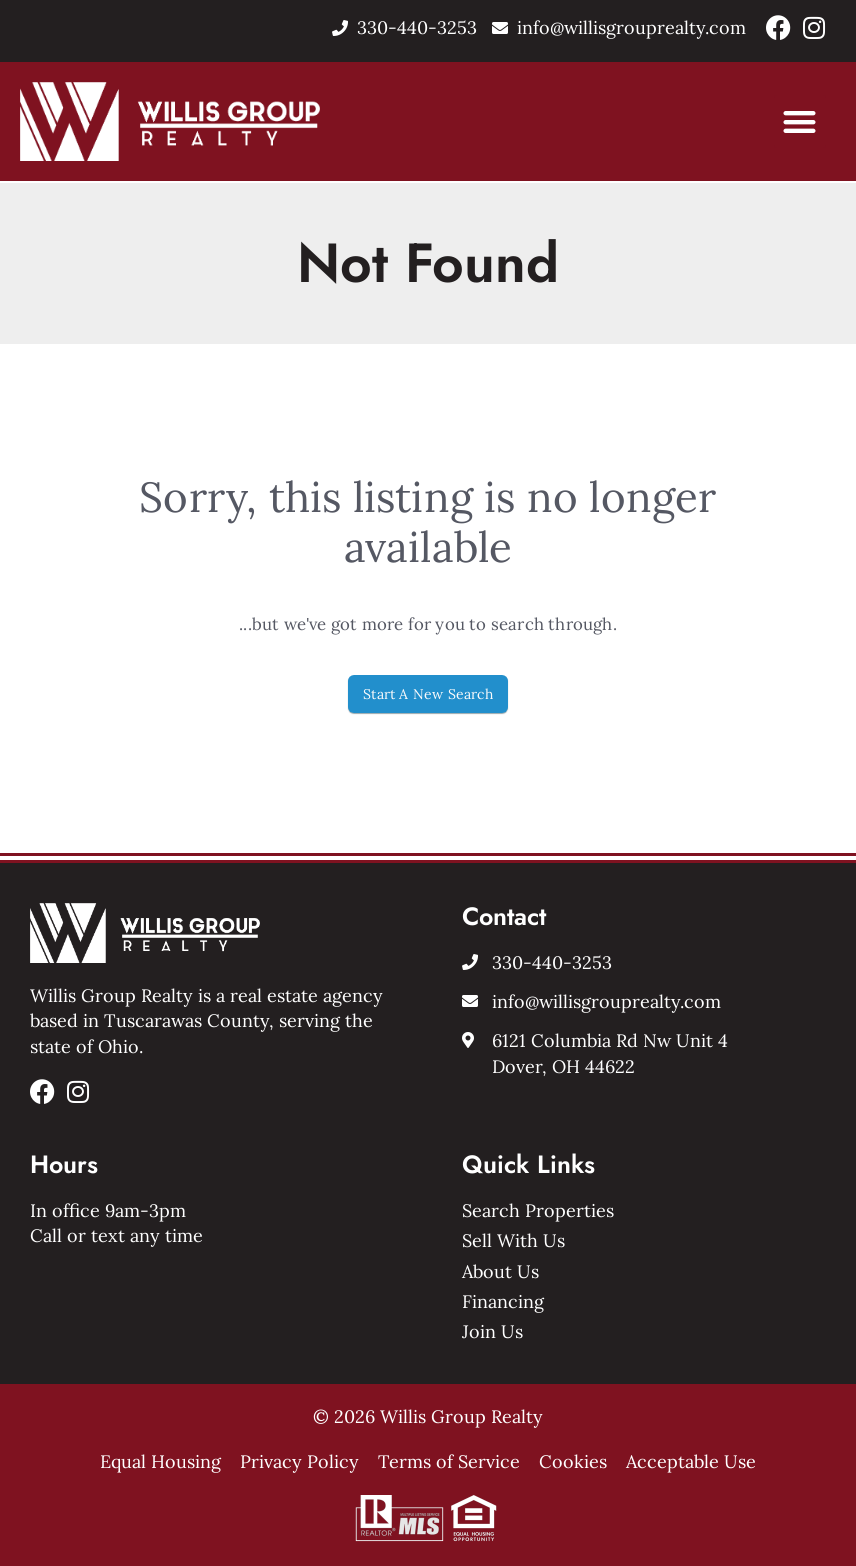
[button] (800, 121)
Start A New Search (428, 694)
